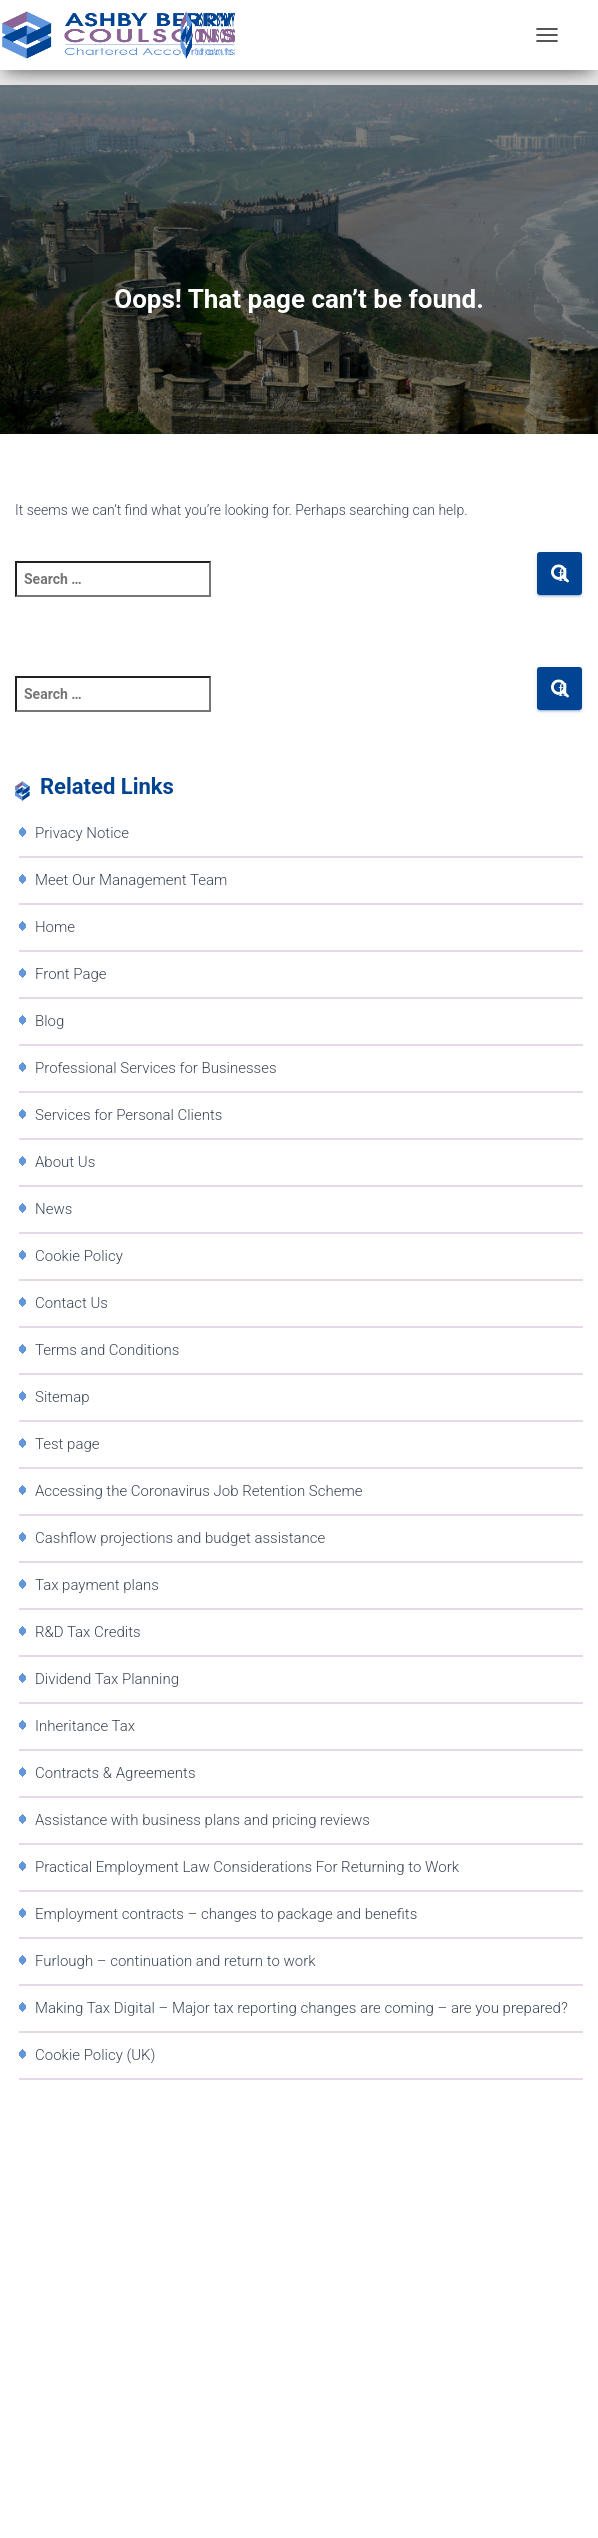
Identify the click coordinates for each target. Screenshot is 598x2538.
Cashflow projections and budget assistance (180, 1538)
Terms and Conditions (107, 1350)
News (53, 1209)
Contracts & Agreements (115, 1773)
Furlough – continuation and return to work (175, 1961)
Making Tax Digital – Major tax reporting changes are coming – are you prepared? (301, 2008)
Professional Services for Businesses (156, 1068)
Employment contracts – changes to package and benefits (226, 1914)
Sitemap (62, 1397)
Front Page (71, 974)
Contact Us (71, 1303)
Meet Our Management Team (131, 880)
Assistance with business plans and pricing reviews (202, 1820)
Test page (67, 1444)
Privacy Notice (82, 833)
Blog (49, 1021)
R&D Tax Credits (88, 1632)
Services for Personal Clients (128, 1115)
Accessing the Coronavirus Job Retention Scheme (198, 1491)
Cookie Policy (79, 1256)
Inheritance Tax (85, 1726)
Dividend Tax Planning (107, 1679)
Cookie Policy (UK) (95, 2055)
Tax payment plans (97, 1585)
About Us (65, 1162)
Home (55, 927)
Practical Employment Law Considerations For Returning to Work (247, 1867)
